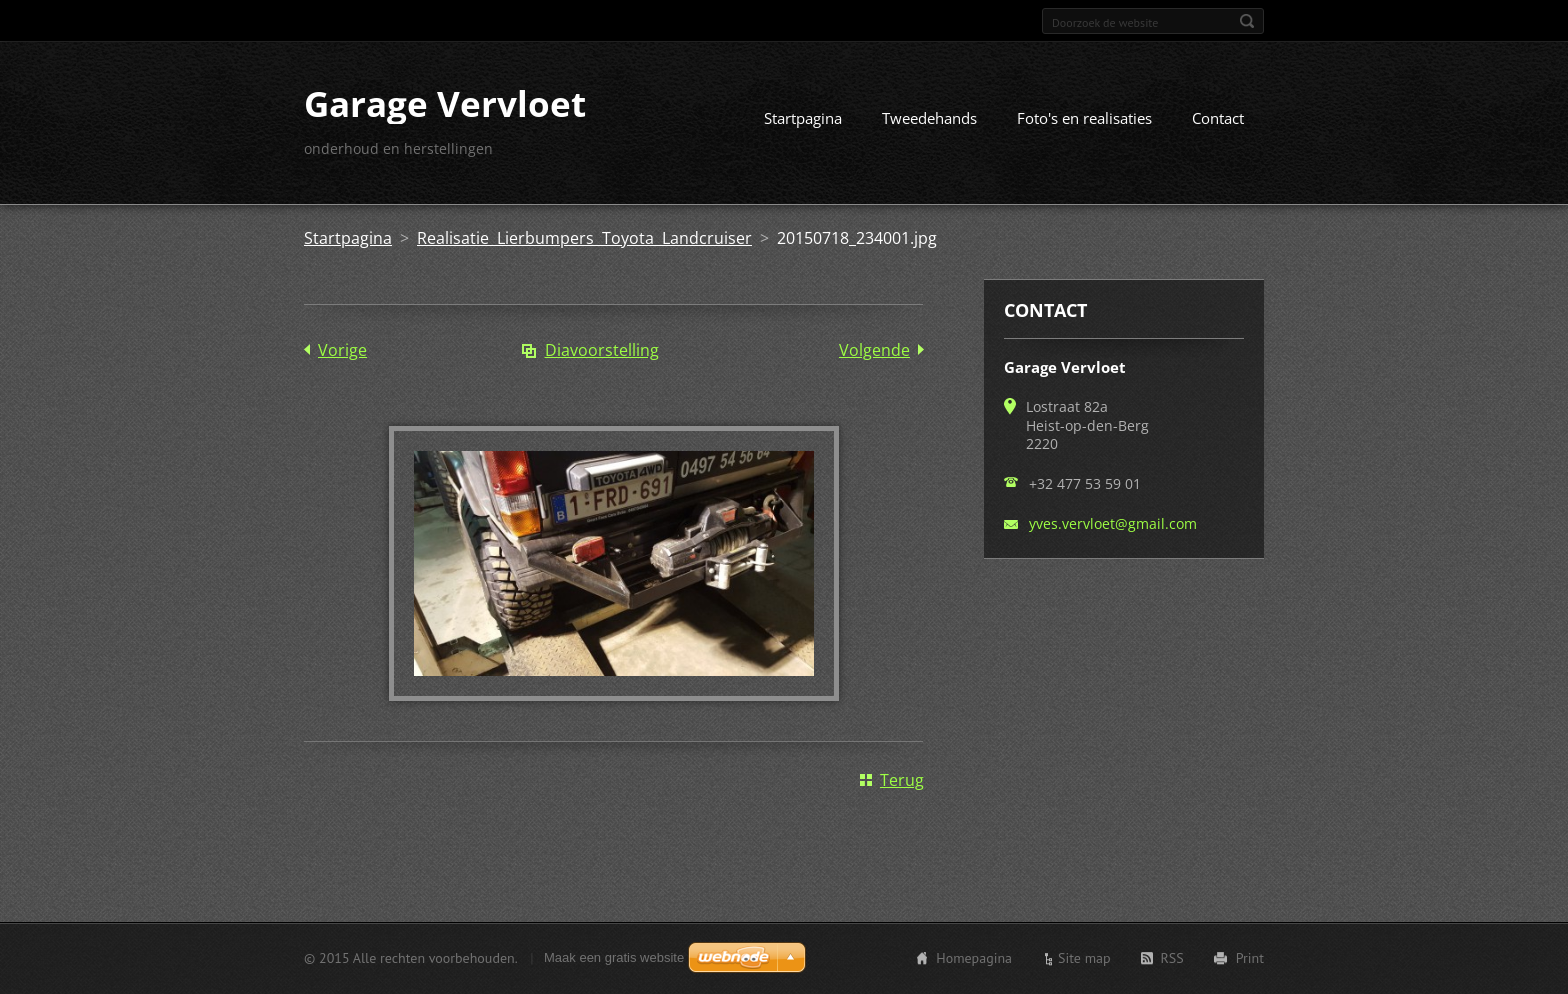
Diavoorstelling (602, 350)
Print (1250, 958)
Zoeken (1247, 21)
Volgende (874, 350)
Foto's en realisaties (1084, 118)
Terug (902, 780)
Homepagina (974, 958)
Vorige (342, 350)
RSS (1172, 958)
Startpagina (803, 118)
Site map (1084, 958)
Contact (1218, 118)
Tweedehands (929, 118)
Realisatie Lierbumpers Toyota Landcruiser (584, 238)
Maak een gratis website (614, 957)
